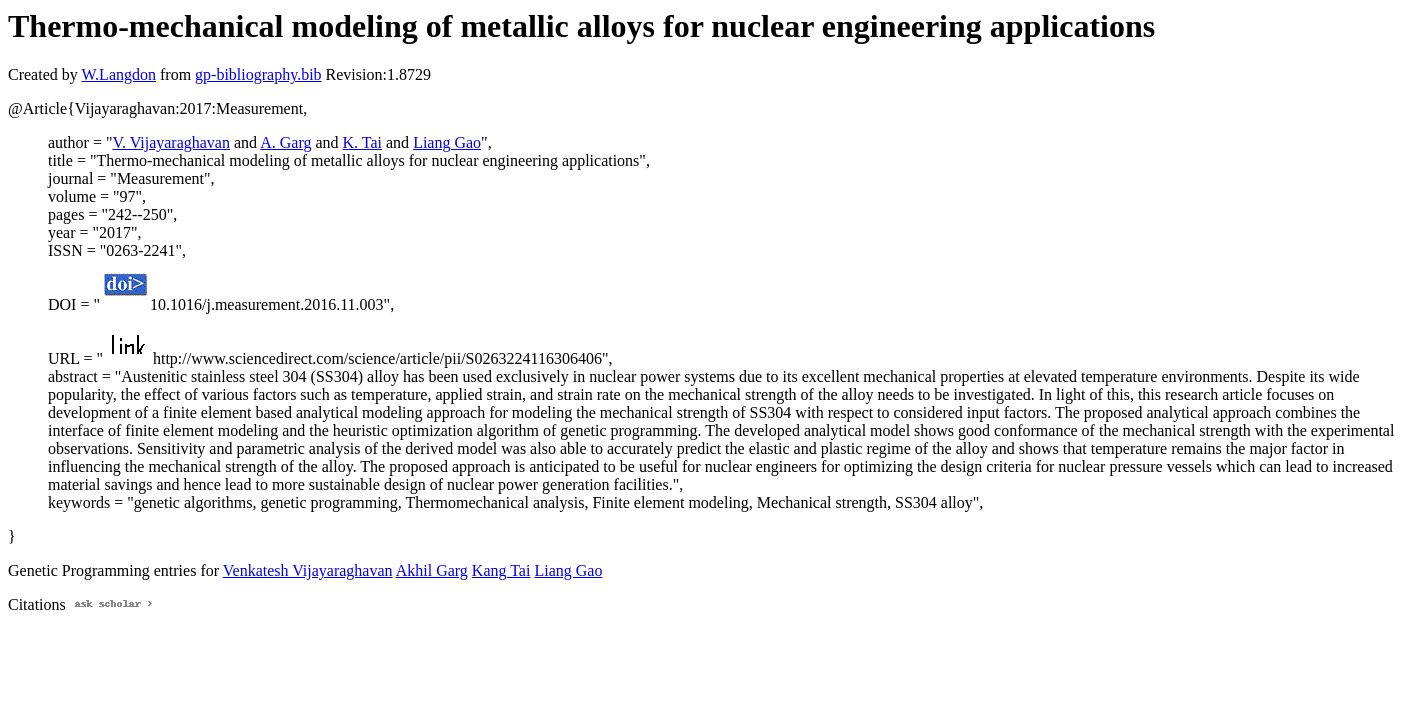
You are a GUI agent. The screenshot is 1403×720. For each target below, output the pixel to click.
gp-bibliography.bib (258, 74)
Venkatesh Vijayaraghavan (308, 570)
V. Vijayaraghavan (171, 142)
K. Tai (362, 142)
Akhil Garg (432, 570)
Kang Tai (501, 570)
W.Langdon (118, 74)
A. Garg (285, 142)
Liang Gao (447, 142)
